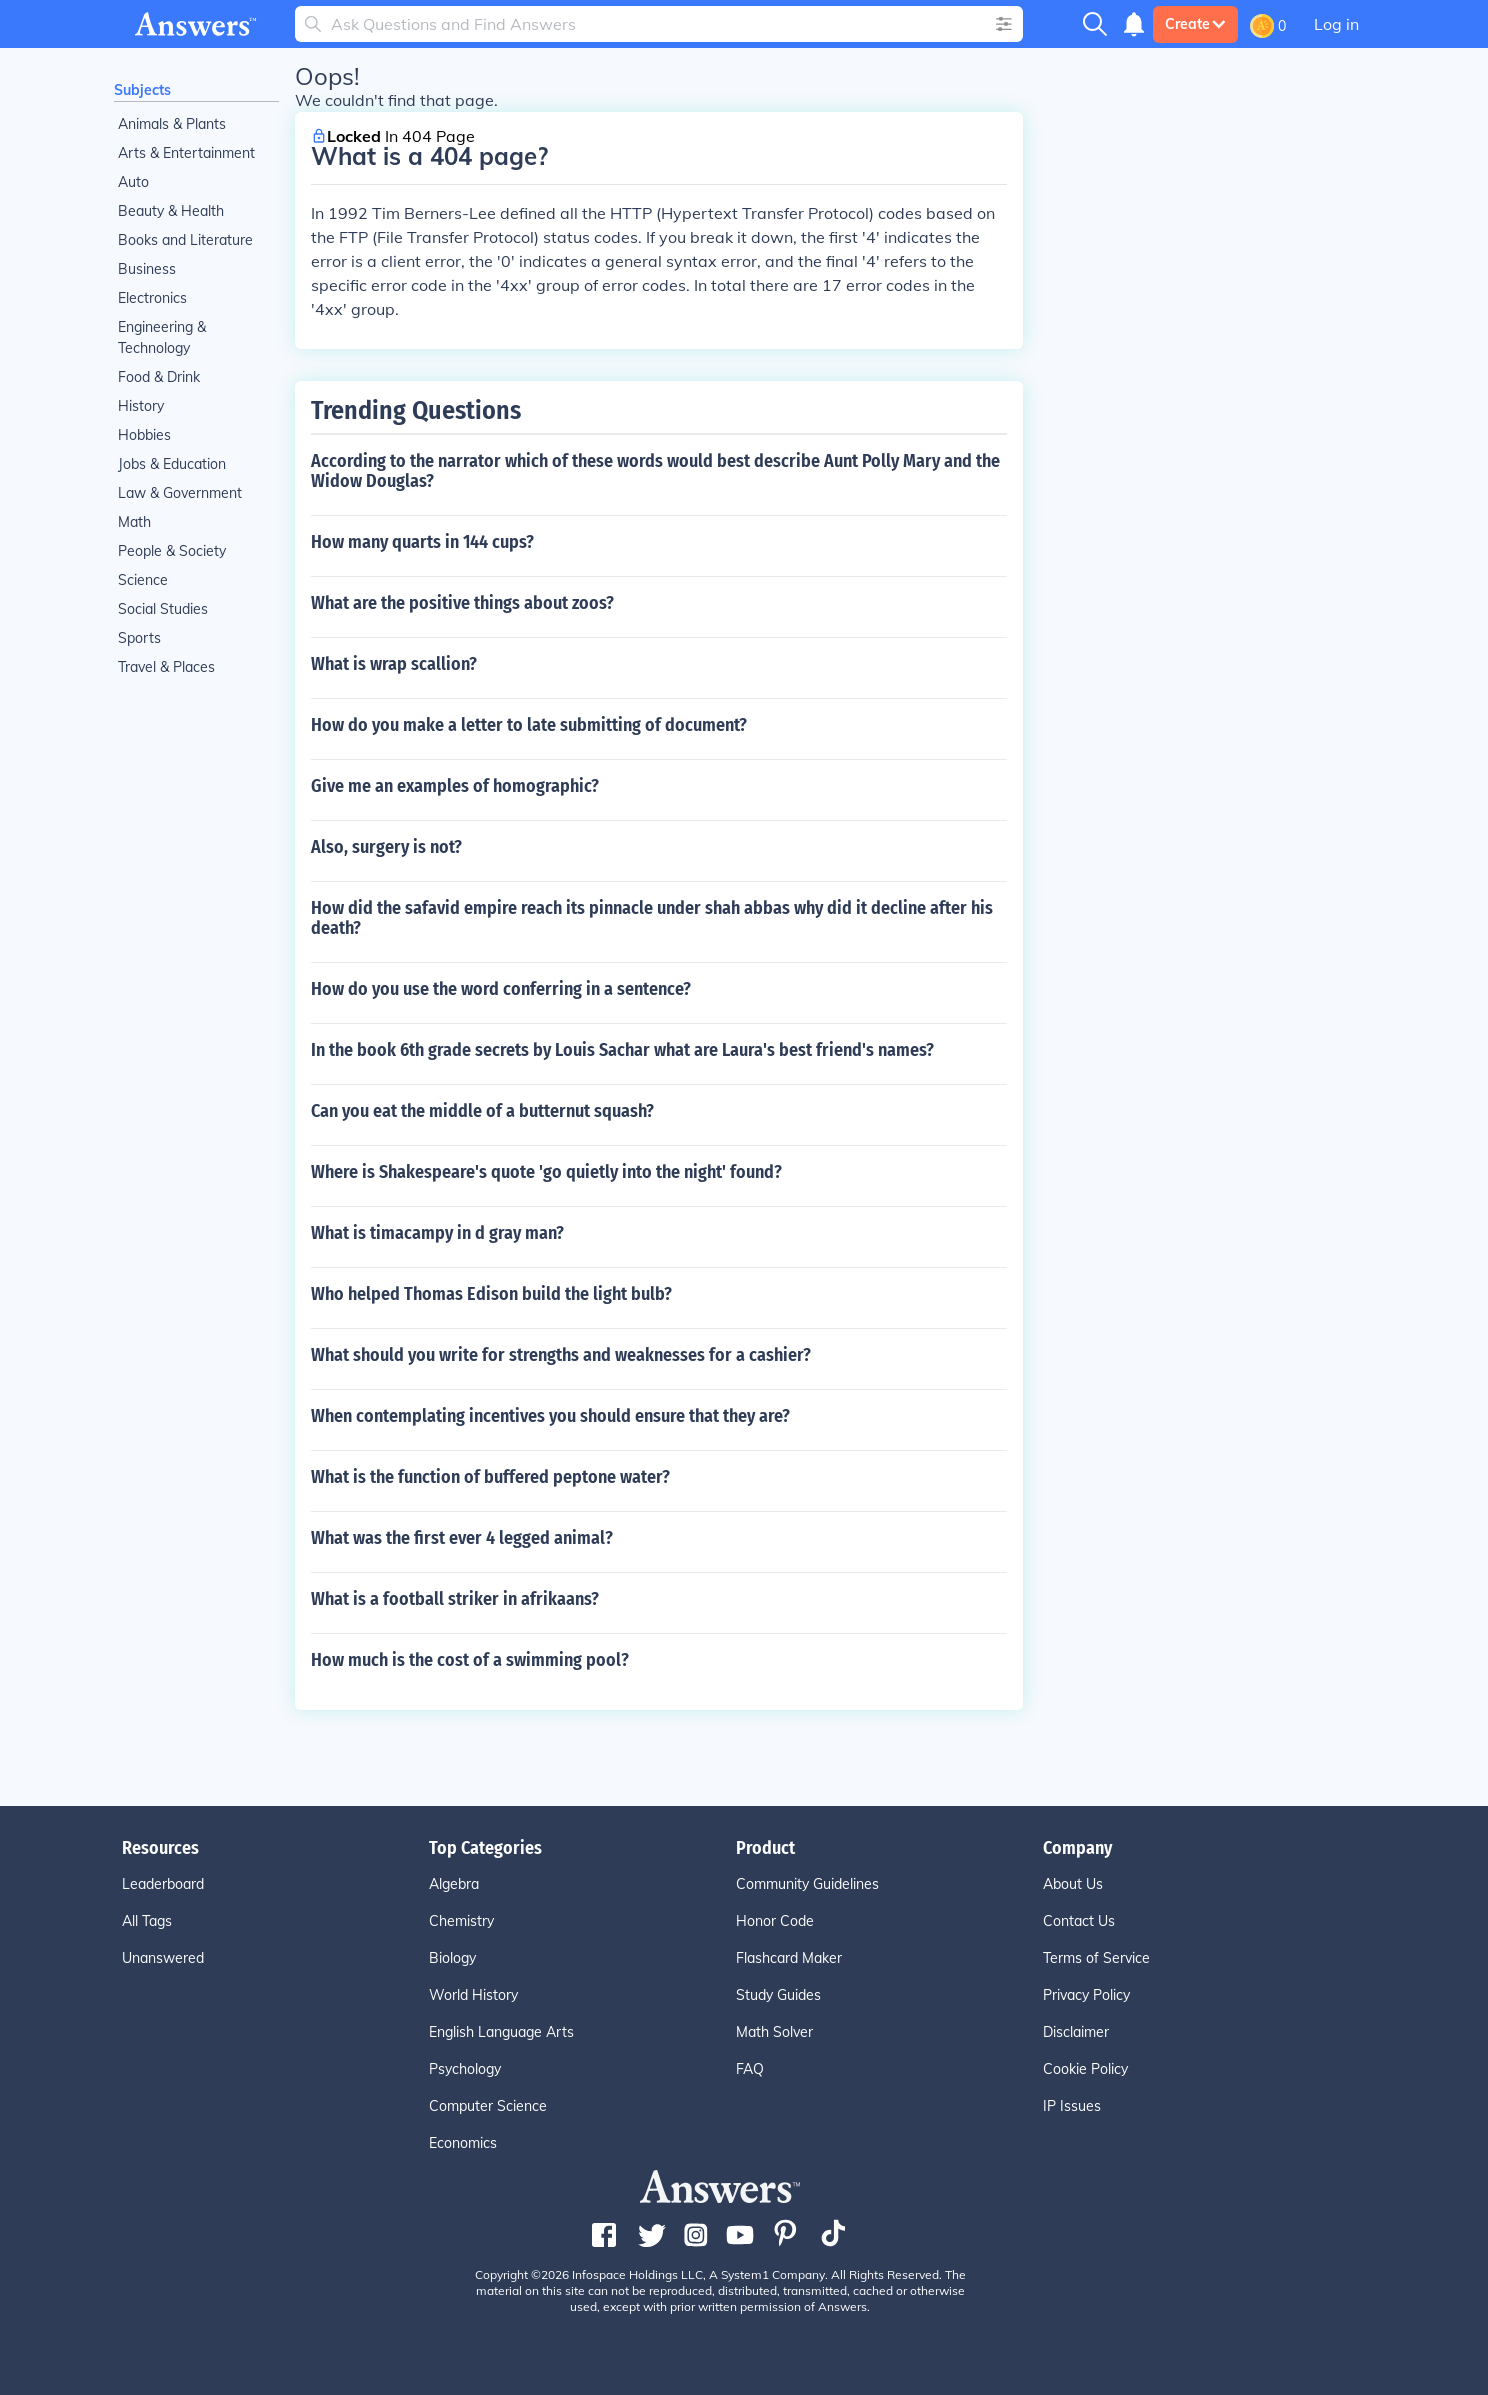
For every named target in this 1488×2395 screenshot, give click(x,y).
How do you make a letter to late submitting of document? (529, 725)
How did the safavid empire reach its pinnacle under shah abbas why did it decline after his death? (652, 918)
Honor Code (775, 1921)
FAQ (750, 2069)
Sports (139, 638)
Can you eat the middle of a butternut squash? (482, 1111)
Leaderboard (163, 1884)
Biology (452, 1958)
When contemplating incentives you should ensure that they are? (550, 1416)
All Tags (147, 1921)
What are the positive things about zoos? (462, 603)
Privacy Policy (1086, 1995)
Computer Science (488, 2106)
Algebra (454, 1884)
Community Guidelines (807, 1884)
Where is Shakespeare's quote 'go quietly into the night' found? (546, 1172)
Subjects (142, 90)
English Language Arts (501, 2032)
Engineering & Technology (162, 337)
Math (134, 522)
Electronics (152, 298)
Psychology (465, 2069)
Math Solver (774, 2032)
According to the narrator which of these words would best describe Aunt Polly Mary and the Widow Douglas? (655, 471)
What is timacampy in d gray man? (437, 1233)
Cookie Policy (1085, 2069)
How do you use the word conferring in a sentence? (501, 989)
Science (143, 580)
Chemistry (461, 1921)
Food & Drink (159, 377)
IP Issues (1072, 2106)
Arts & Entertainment (186, 153)
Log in (1336, 24)
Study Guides (778, 1995)
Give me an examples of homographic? (455, 786)
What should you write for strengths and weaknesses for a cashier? (561, 1355)
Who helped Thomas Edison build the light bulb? (491, 1294)
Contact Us (1079, 1921)
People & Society (172, 551)
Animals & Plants (172, 124)
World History (473, 1995)
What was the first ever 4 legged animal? (462, 1538)
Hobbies (144, 435)
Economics (463, 2143)
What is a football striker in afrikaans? (455, 1599)
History (141, 406)
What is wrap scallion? (394, 664)
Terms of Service (1096, 1958)
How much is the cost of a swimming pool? (470, 1660)
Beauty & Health (171, 211)
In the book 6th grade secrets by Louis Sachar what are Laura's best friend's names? (622, 1050)
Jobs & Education (172, 464)
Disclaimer (1076, 2032)
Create (1195, 24)
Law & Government (180, 493)
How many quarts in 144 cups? (422, 542)
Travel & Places (166, 667)
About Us (1073, 1884)
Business (147, 269)
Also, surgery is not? (386, 847)
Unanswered (163, 1958)
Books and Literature (185, 240)
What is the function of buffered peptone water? (490, 1477)
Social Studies (163, 609)
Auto (133, 182)
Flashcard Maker (789, 1958)
